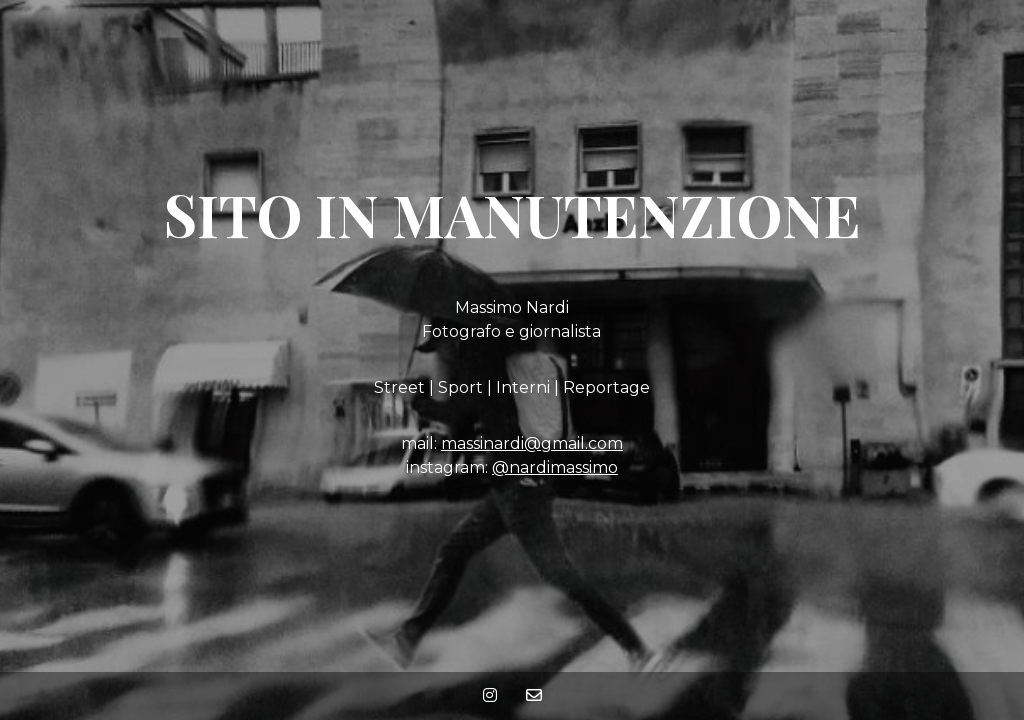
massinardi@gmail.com (532, 443)
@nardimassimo (555, 467)
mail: (421, 443)
